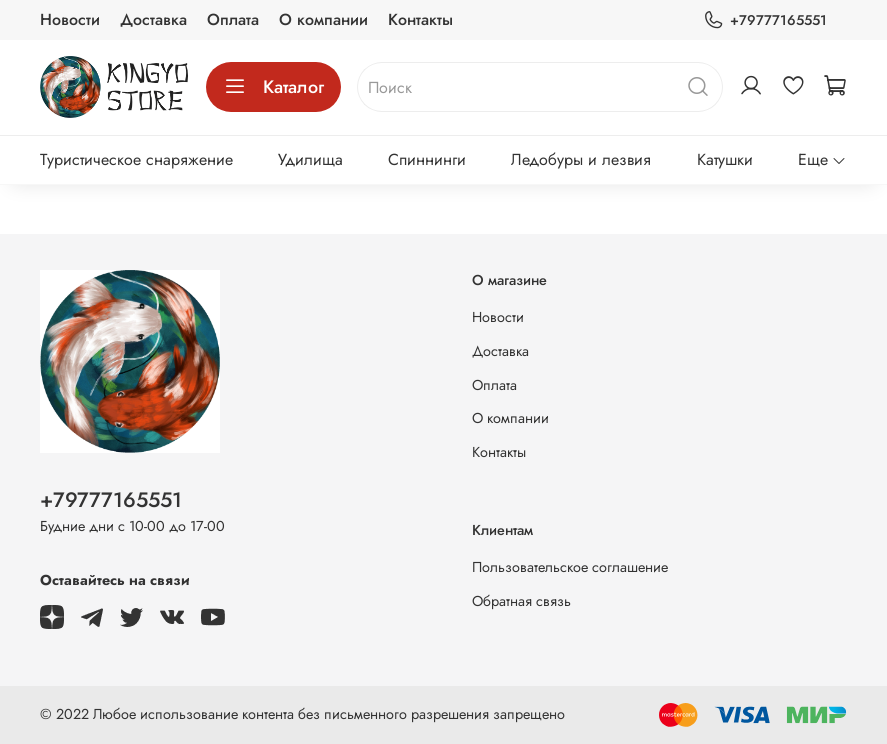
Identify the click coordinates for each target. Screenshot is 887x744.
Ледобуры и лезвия (581, 159)
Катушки (725, 159)
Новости (70, 19)
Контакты (420, 19)
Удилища (310, 159)
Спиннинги (427, 159)
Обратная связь (521, 601)
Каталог (273, 87)
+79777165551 (765, 20)
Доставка (153, 19)
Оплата (233, 19)
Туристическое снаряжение (136, 159)
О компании (323, 19)
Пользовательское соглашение (570, 567)
